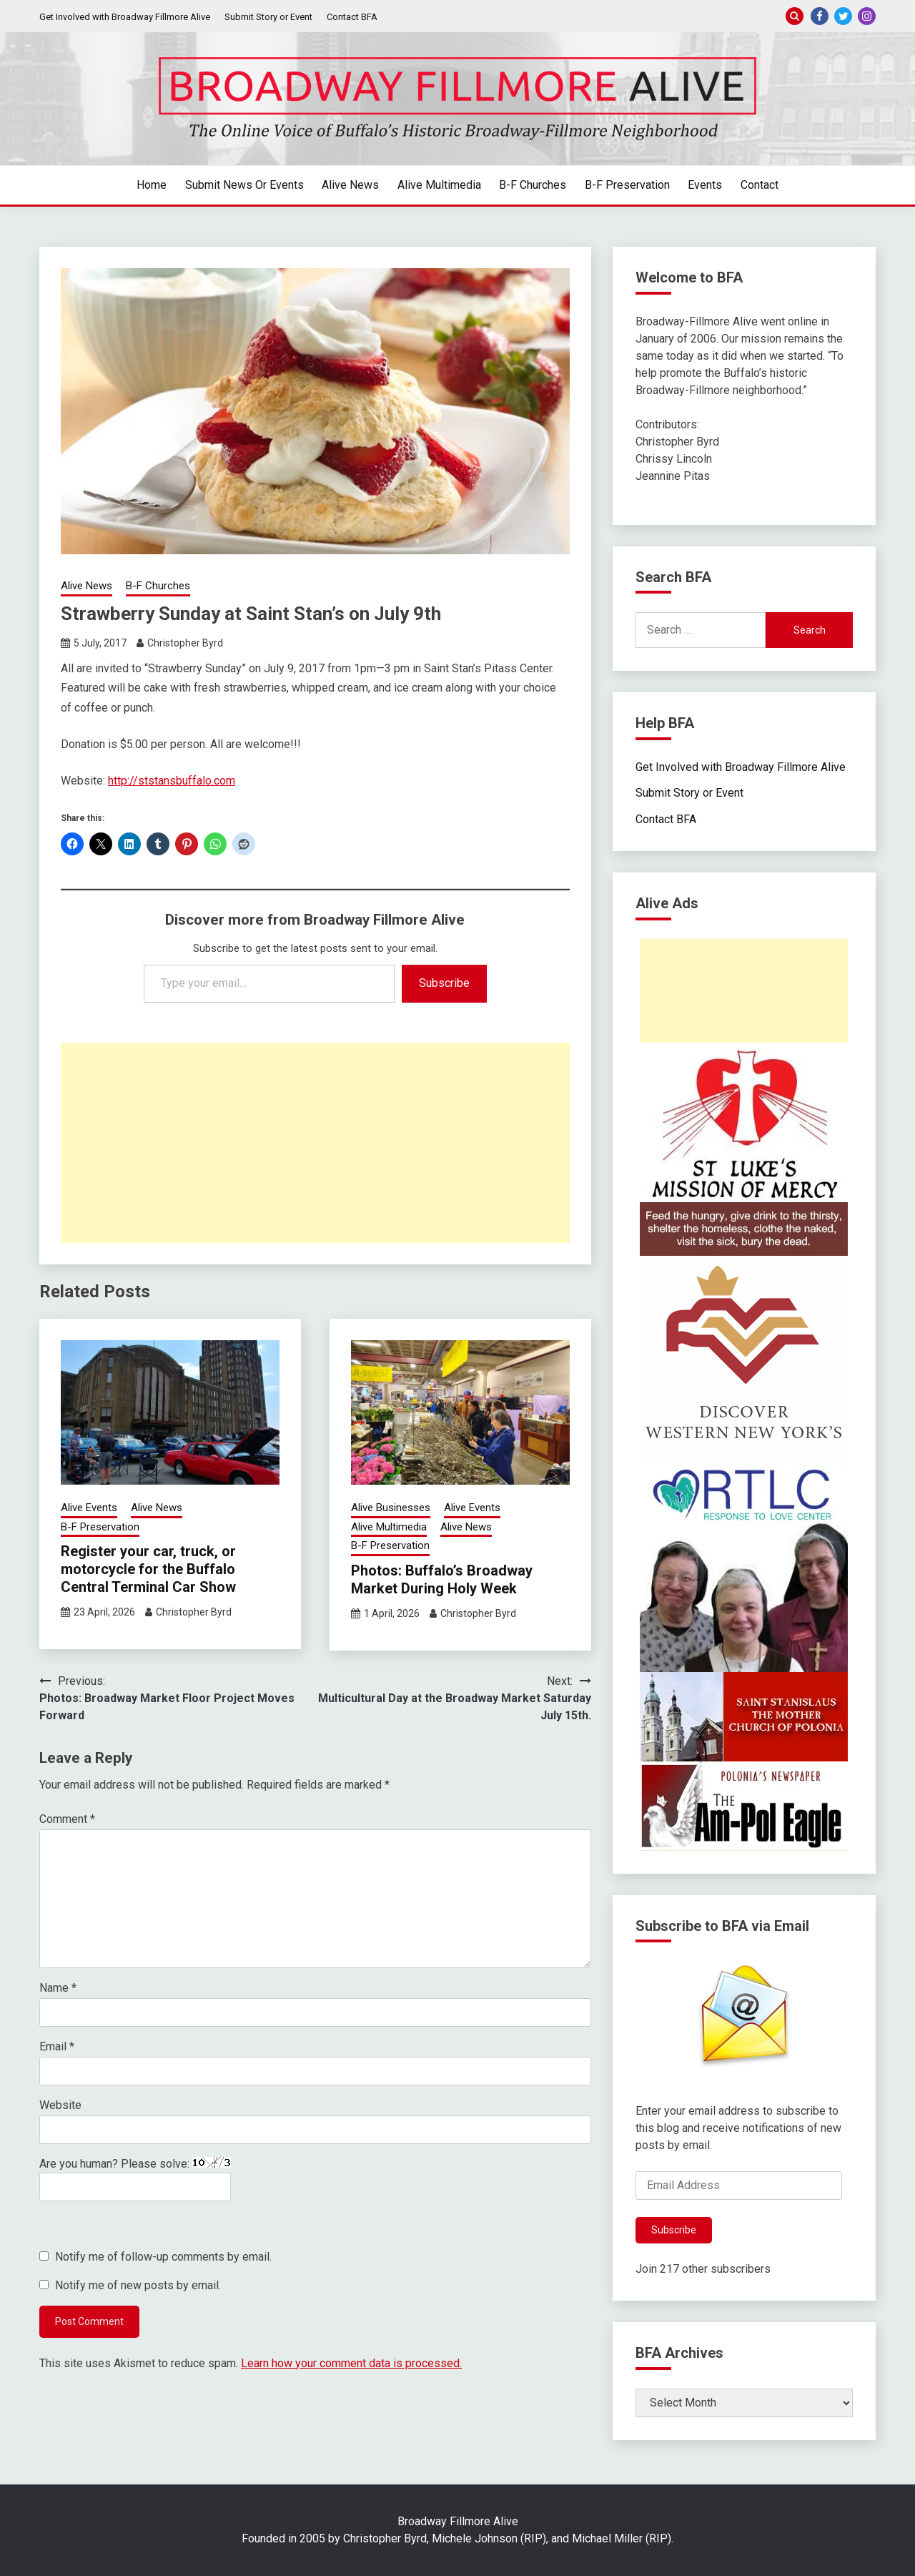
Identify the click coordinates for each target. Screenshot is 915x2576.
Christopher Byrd (185, 643)
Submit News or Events (244, 185)
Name (57, 1988)
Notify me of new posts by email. (138, 2285)
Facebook (820, 16)
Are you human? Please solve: (135, 2179)
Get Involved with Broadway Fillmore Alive (124, 16)
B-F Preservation (627, 185)
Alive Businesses (390, 1507)
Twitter (843, 16)
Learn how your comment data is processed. (351, 2363)
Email (56, 2046)
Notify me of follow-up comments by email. (163, 2256)
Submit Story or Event (268, 16)
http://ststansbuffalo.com (171, 780)
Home (152, 185)
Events (705, 185)
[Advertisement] (315, 1143)
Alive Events (89, 1507)
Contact (759, 185)
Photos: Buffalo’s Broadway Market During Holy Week (442, 1579)
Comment (67, 1819)
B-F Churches (532, 185)
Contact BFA (352, 16)
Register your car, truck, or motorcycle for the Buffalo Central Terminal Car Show (148, 1569)
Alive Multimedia (439, 185)
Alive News (350, 185)
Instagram (867, 16)
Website (60, 2105)
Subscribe (444, 983)
